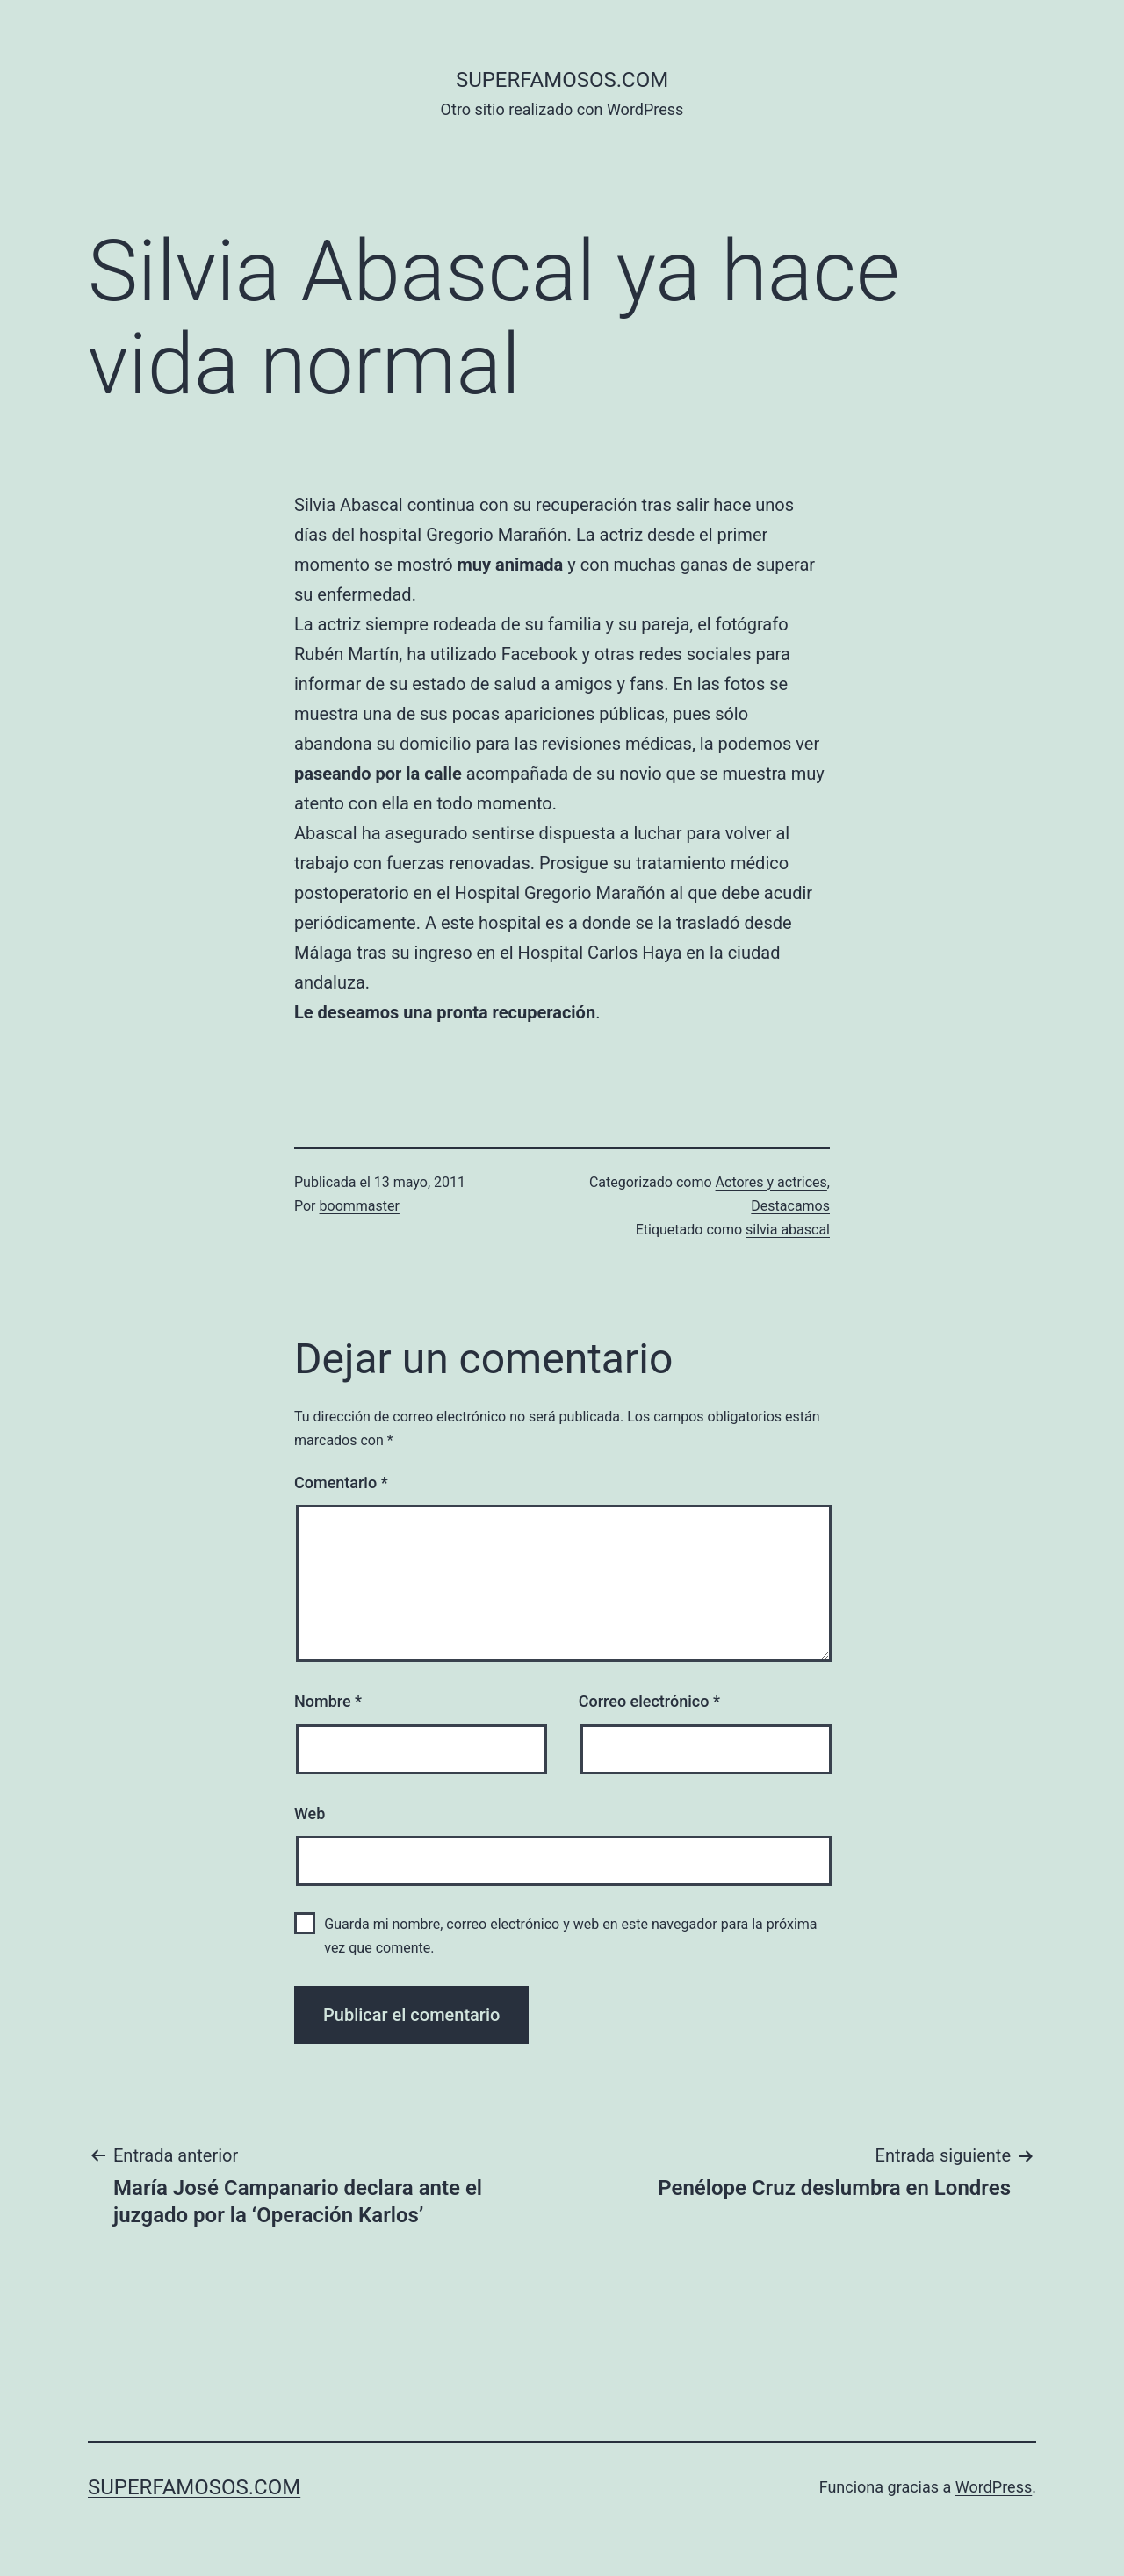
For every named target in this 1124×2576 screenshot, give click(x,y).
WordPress (993, 2487)
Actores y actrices (771, 1182)
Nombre (328, 1701)
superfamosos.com (562, 80)
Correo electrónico (649, 1701)
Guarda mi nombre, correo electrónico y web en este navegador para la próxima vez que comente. (570, 1936)
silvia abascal (788, 1229)
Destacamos (790, 1206)
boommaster (360, 1206)
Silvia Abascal (348, 504)
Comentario (341, 1482)
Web (309, 1813)
